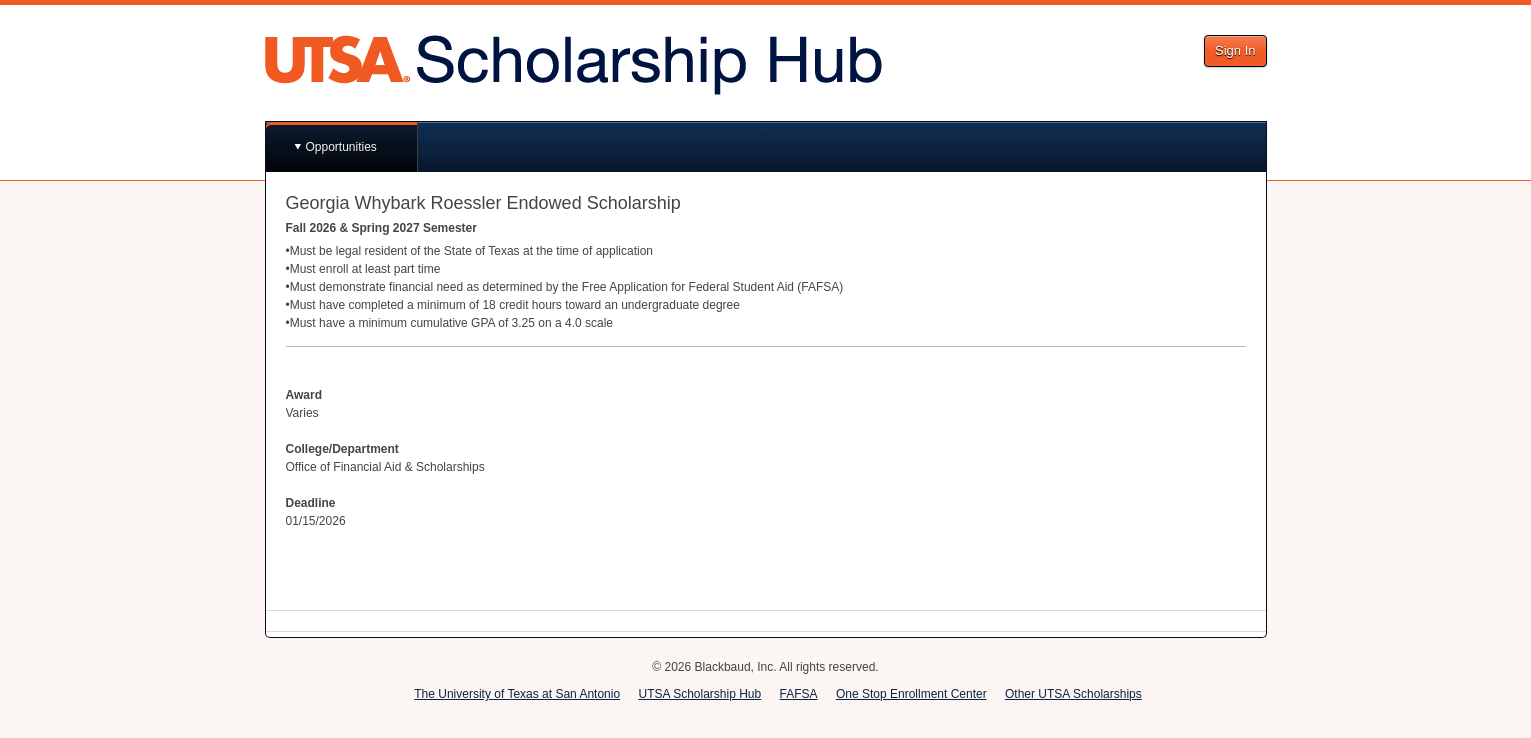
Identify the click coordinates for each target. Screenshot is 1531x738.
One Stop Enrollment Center (911, 694)
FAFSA (799, 694)
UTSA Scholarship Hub (699, 694)
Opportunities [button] (341, 147)
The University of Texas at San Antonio (517, 694)
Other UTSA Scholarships (1073, 694)
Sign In (1235, 50)
